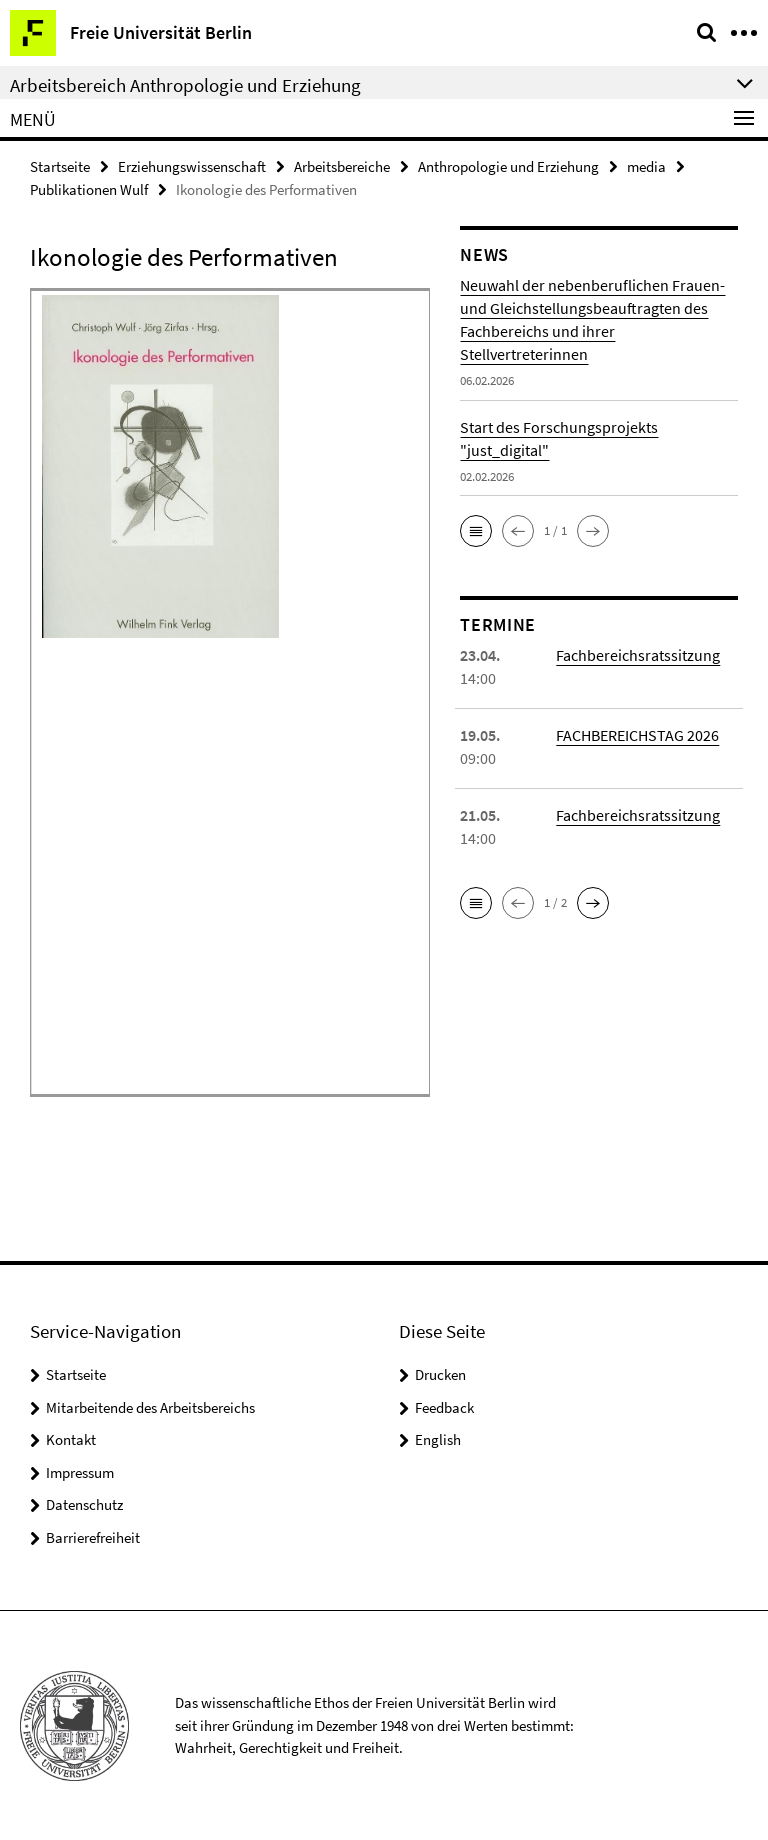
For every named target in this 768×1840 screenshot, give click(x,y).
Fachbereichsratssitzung (638, 655)
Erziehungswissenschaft (192, 166)
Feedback (444, 1407)
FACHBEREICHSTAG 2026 (637, 735)
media (646, 166)
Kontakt (71, 1439)
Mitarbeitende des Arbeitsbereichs (150, 1407)
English (438, 1439)
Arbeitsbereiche (342, 166)
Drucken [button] (440, 1374)
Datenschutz (84, 1504)
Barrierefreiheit (93, 1537)
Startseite (60, 166)
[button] (476, 531)
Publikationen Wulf (89, 189)
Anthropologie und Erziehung (508, 166)
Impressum (80, 1472)
